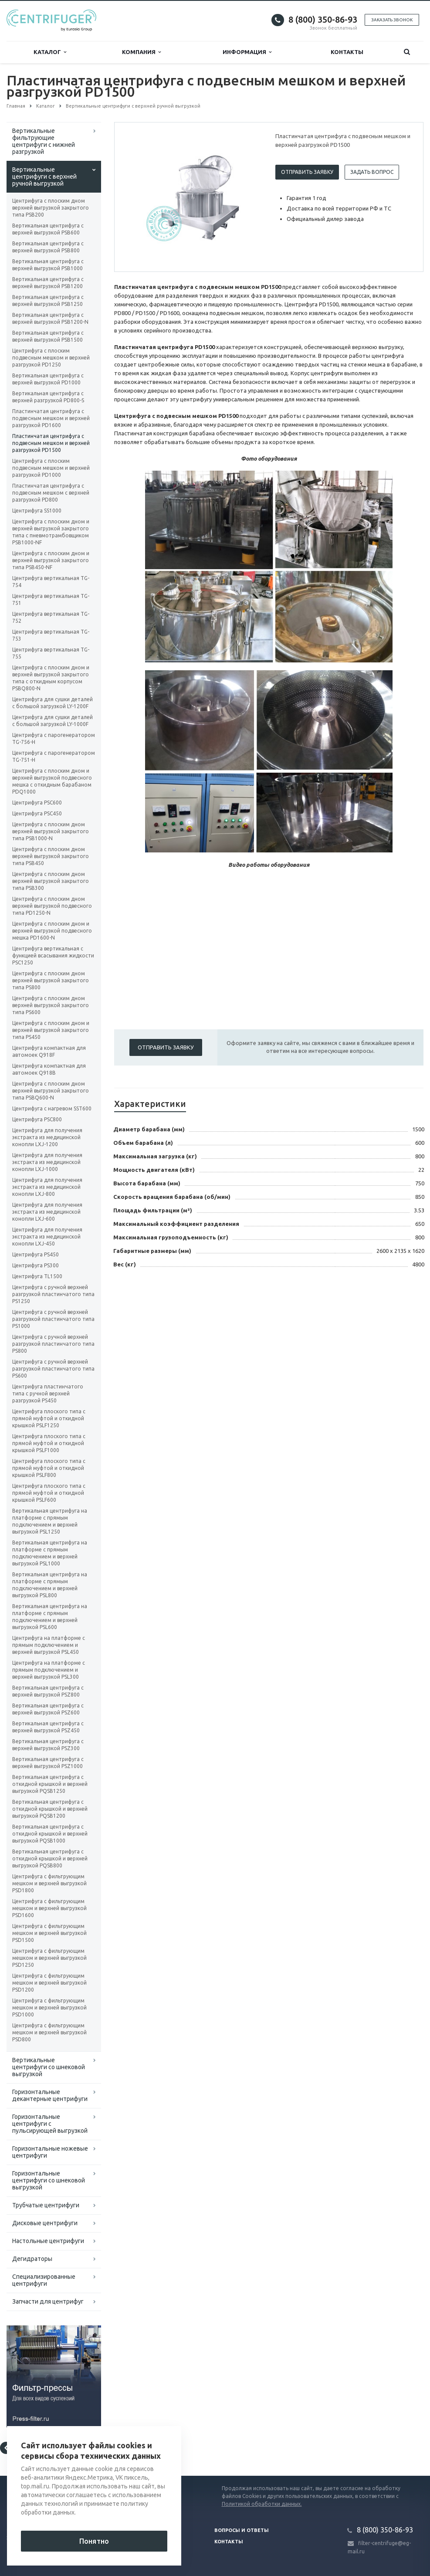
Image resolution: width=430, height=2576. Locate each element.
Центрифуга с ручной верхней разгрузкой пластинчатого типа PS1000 (53, 1319)
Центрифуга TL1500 (37, 1276)
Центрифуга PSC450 (37, 813)
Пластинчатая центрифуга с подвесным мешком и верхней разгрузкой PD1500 (51, 443)
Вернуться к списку (34, 2448)
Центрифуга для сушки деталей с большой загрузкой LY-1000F (52, 720)
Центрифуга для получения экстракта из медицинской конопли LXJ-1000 (47, 1162)
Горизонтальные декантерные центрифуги (50, 2095)
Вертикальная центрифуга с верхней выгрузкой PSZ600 (48, 1709)
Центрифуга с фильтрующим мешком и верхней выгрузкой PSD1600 (49, 1908)
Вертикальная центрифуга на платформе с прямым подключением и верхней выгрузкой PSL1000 (49, 1553)
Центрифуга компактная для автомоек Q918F (49, 1051)
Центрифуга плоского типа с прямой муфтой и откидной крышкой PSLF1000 (48, 1443)
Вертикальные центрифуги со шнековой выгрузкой (48, 2067)
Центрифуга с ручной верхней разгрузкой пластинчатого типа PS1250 (53, 1294)
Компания (141, 52)
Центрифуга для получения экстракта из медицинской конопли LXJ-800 (47, 1187)
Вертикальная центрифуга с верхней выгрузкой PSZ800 (48, 1691)
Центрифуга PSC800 (37, 1119)
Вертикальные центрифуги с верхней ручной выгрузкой (44, 176)
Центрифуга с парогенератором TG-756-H (53, 738)
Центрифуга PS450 (35, 1254)
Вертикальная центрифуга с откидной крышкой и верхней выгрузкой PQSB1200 (50, 1809)
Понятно (94, 2541)
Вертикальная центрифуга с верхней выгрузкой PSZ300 (48, 1744)
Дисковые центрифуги (45, 2223)
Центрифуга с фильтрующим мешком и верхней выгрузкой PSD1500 (49, 1933)
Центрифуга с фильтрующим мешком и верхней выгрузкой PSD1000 (49, 2007)
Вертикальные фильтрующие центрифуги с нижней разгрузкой (43, 141)
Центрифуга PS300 (35, 1265)
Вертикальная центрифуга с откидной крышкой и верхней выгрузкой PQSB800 (50, 1858)
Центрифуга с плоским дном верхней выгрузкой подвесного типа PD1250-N (52, 906)
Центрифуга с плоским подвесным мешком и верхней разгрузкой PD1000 (51, 468)
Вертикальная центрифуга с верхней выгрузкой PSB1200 (48, 282)
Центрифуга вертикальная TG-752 (50, 617)
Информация (247, 52)
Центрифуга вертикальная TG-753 (50, 635)
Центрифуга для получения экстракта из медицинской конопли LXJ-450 (47, 1236)
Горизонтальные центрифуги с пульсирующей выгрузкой (50, 2123)
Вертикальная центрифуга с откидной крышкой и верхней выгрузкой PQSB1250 (50, 1784)
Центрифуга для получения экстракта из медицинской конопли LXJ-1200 (47, 1137)
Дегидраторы (32, 2258)
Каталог (50, 52)
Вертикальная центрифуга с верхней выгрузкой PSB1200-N (50, 318)
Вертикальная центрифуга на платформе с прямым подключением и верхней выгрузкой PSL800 (49, 1584)
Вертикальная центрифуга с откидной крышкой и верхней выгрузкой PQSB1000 (50, 1833)
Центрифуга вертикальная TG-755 (50, 653)
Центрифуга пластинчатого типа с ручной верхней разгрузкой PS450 (47, 1393)
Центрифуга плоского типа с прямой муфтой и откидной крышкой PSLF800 (48, 1468)
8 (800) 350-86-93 (322, 19)
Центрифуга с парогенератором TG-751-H (53, 756)
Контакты (347, 52)
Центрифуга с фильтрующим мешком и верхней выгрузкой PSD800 (49, 2032)
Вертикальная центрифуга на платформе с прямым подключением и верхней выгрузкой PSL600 (49, 1616)
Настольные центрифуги (48, 2240)
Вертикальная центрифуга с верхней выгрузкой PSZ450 (48, 1727)
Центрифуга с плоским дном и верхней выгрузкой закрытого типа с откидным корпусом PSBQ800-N (50, 678)
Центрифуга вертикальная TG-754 (50, 581)
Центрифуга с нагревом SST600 (51, 1108)
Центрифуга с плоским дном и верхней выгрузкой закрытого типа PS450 (50, 1030)
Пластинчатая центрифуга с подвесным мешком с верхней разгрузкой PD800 (50, 492)
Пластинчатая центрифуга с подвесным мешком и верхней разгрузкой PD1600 (51, 418)
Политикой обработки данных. (262, 2504)
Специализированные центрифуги (43, 2280)
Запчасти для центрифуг (48, 2301)
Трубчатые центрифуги (45, 2205)
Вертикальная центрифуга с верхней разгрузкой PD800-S (48, 396)
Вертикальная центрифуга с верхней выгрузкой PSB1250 (48, 300)
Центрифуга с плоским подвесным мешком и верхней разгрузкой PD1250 (51, 357)
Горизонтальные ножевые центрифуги (50, 2152)
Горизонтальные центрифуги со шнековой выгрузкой (48, 2180)
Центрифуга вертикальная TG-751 (50, 599)
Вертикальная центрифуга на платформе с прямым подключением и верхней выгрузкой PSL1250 (49, 1521)
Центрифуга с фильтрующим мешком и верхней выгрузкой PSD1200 (49, 1982)
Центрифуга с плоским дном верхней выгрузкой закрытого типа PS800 (50, 980)
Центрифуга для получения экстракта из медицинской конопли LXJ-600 (47, 1212)
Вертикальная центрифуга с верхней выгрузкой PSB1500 (48, 336)
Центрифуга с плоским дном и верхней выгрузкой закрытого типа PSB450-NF (50, 560)
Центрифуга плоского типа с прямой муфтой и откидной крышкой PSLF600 (48, 1493)
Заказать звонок (392, 19)
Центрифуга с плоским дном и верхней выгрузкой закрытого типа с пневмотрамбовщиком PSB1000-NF (50, 532)
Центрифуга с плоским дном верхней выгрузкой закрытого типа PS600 (50, 1005)
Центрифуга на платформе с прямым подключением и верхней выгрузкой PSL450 (48, 1645)
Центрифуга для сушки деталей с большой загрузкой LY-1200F (52, 702)
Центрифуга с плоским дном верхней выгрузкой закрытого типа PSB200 (50, 207)
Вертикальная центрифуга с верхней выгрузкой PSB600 (48, 229)
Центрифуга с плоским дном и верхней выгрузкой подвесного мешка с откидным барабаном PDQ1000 (52, 781)
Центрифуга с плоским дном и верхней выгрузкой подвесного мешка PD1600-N (52, 930)
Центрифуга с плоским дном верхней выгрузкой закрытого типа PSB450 (50, 856)
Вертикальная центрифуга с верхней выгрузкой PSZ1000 (48, 1762)
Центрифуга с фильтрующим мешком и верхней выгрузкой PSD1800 (49, 1883)
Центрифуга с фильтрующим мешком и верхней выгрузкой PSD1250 (49, 1958)
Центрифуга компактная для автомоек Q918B (49, 1069)
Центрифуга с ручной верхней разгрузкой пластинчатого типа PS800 (53, 1344)
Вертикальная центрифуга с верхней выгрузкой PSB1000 (48, 264)
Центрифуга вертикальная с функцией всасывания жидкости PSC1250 (53, 955)
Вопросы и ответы (241, 2530)
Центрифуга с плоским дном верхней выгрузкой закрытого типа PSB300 (50, 881)
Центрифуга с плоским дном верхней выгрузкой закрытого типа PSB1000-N (50, 831)
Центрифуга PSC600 (37, 802)
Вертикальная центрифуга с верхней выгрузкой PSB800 (48, 247)
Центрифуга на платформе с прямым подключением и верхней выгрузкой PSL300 (48, 1670)
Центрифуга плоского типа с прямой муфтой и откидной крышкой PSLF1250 (48, 1418)
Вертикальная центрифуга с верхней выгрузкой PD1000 (48, 379)
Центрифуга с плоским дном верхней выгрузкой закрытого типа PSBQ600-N (50, 1090)
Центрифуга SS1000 (36, 510)
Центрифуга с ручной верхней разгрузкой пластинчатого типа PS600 (53, 1368)
